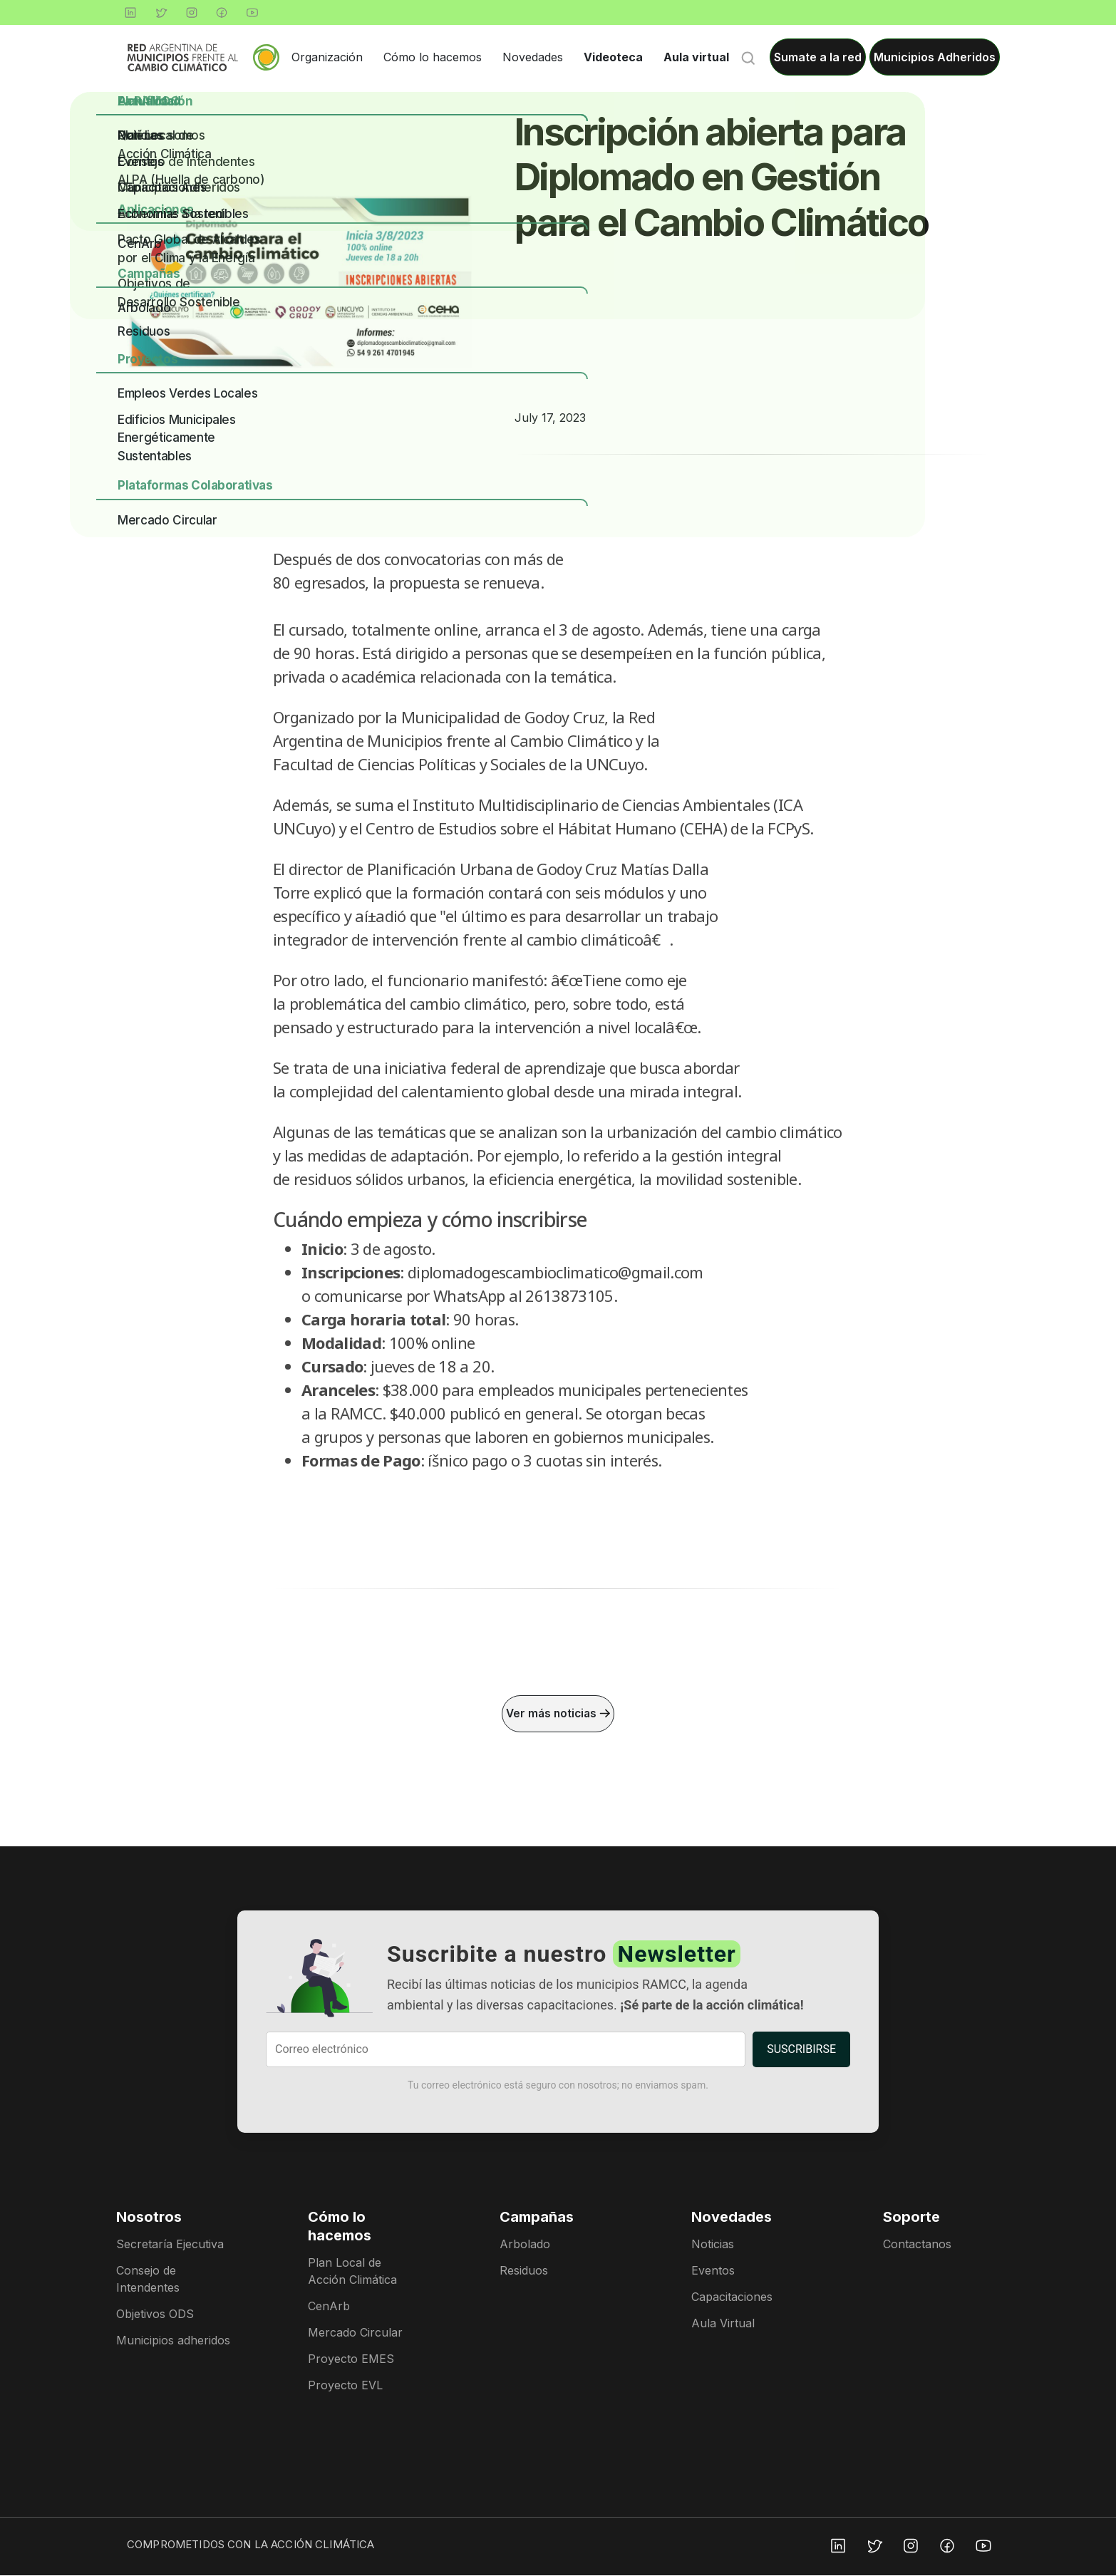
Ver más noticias (558, 1714)
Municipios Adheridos (935, 57)
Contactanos (917, 2245)
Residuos (524, 2271)
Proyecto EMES (351, 2359)
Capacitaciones (732, 2297)
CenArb (329, 2307)
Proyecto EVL (345, 2386)
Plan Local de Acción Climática (352, 2271)
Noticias (712, 2245)
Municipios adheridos (173, 2341)
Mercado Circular (355, 2333)
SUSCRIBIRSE (801, 2050)
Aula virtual (696, 57)
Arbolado (525, 2245)
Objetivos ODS (155, 2314)
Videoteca (613, 57)
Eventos (713, 2271)
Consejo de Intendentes (148, 2279)
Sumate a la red (818, 57)
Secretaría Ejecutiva (170, 2245)
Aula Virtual (723, 2324)
